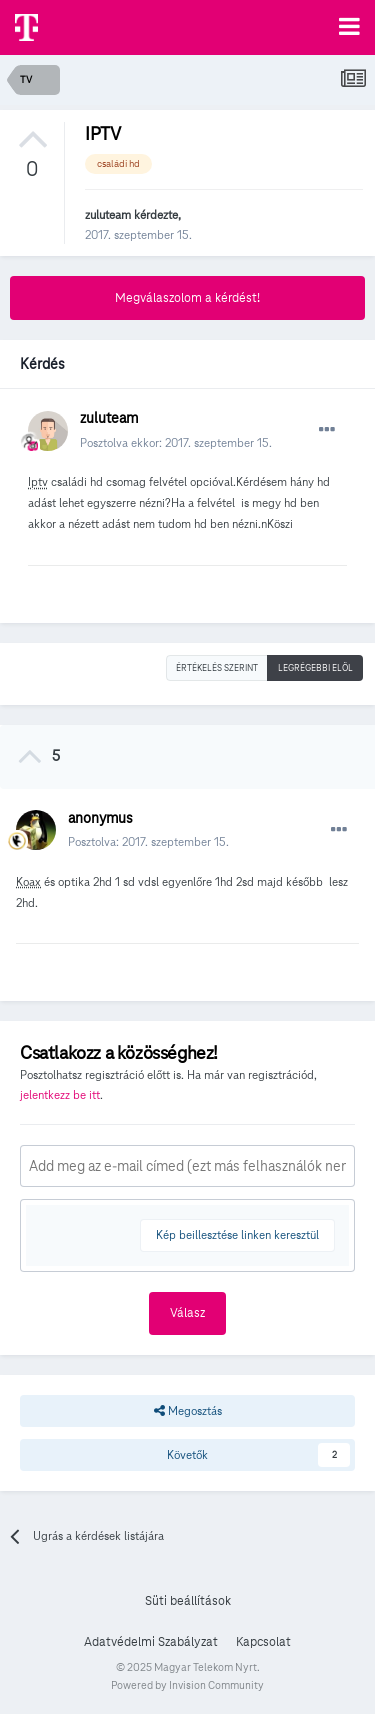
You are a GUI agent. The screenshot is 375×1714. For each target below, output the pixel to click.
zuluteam (108, 214)
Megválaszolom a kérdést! (187, 298)
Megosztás (188, 1411)
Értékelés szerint (217, 668)
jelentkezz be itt (60, 1094)
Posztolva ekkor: (176, 442)
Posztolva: (148, 841)
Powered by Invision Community (187, 1685)
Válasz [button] (187, 1313)
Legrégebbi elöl (315, 668)
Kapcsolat (263, 1642)
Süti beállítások (188, 1601)
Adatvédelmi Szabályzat (151, 1642)
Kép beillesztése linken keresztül (237, 1234)
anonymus (100, 818)
